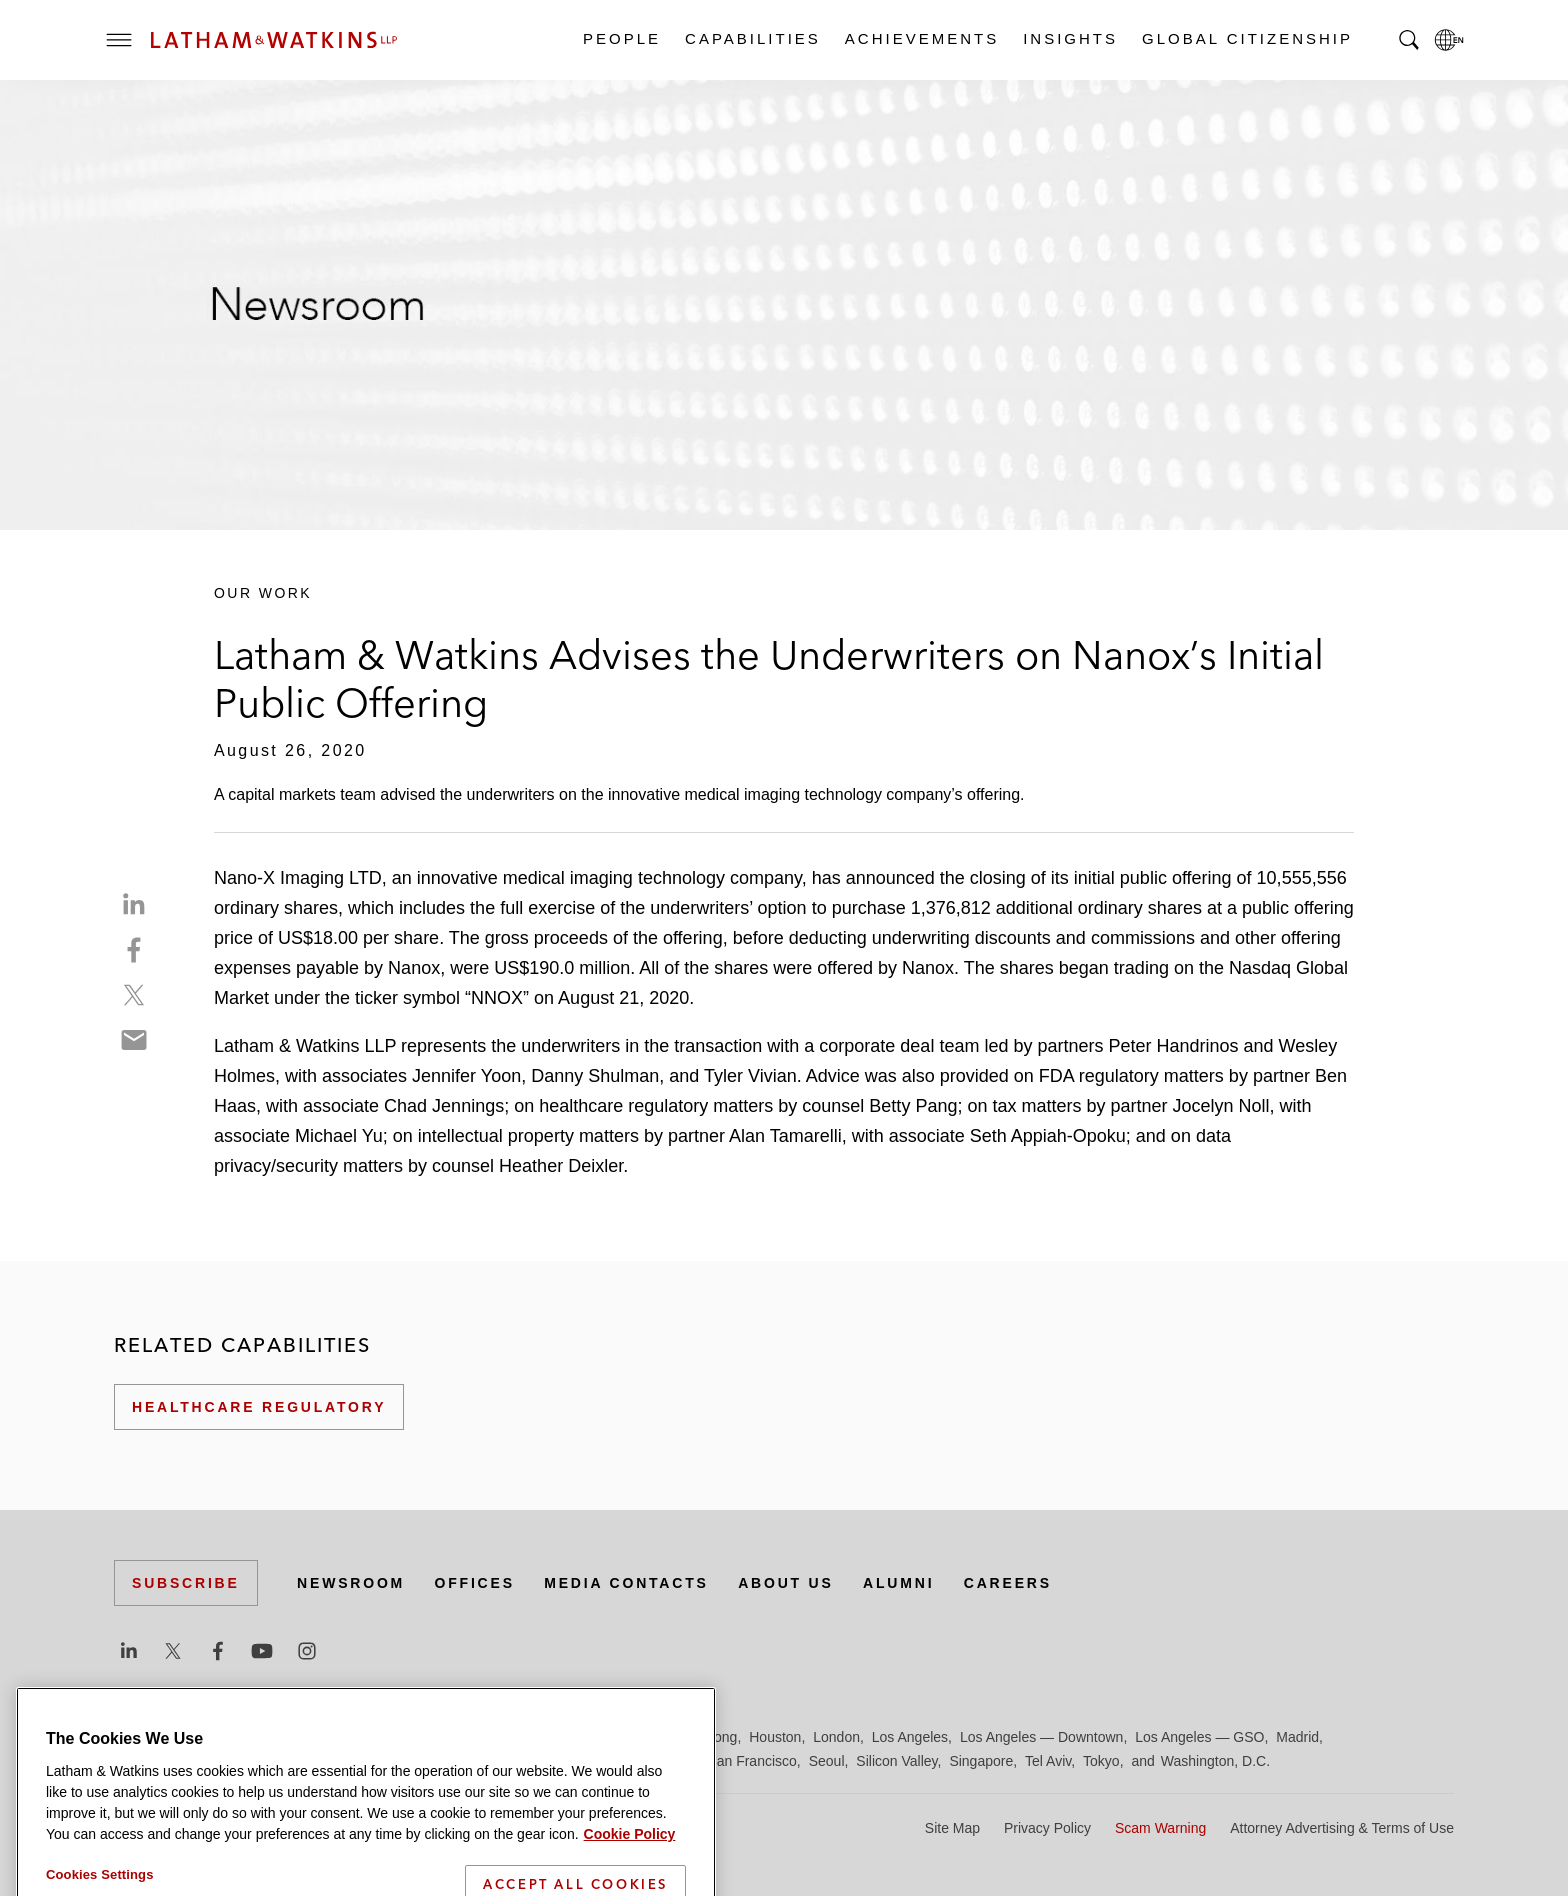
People (621, 38)
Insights (1069, 38)
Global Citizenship (1246, 38)
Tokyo (1101, 1761)
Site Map (952, 1828)
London (836, 1737)
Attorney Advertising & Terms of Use (1342, 1828)
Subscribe (186, 1583)
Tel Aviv (1048, 1761)
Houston (775, 1737)
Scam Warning (1160, 1828)
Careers (1008, 1583)
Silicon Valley (896, 1761)
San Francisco (751, 1761)
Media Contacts (626, 1583)
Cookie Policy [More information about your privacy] (630, 1884)
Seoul (827, 1761)
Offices (475, 1583)
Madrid (1297, 1737)
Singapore (981, 1761)
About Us (786, 1583)
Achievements (921, 38)
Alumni (898, 1583)
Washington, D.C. (1215, 1761)
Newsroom (351, 1583)
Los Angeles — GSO (1199, 1737)
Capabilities (752, 38)
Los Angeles (910, 1737)
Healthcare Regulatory (259, 1407)
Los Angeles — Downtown (1041, 1737)
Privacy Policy (1047, 1828)
